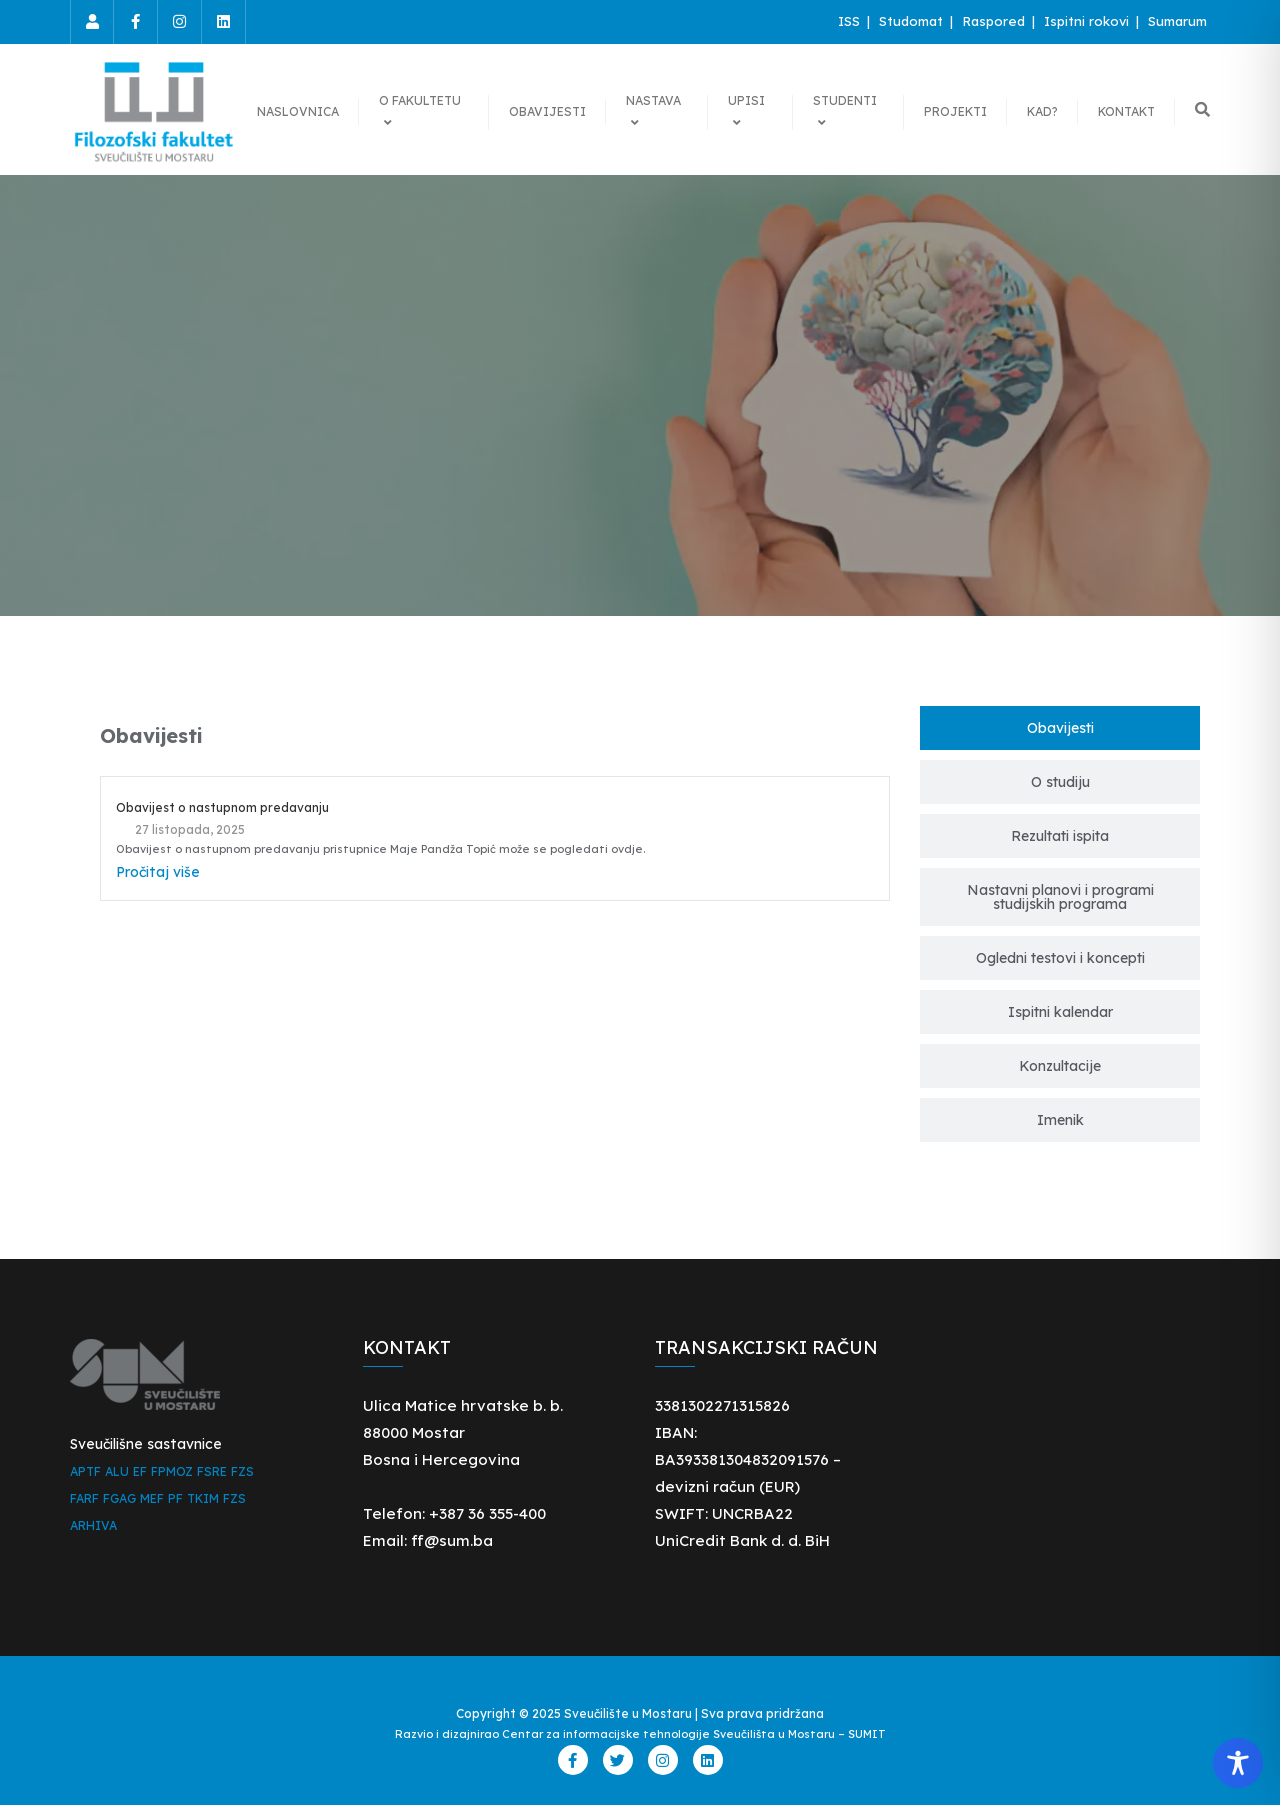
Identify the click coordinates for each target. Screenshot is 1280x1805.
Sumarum (1177, 21)
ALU (117, 1471)
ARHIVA (93, 1525)
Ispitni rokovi (1088, 21)
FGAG (119, 1498)
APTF (85, 1471)
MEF (152, 1498)
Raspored (995, 21)
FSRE (212, 1471)
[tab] (1060, 728)
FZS (242, 1471)
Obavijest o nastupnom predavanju (222, 807)
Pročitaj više (158, 872)
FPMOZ (172, 1471)
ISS (851, 21)
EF (140, 1471)
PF (175, 1498)
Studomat (913, 21)
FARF (84, 1498)
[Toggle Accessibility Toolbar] (1238, 1763)
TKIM (203, 1498)
